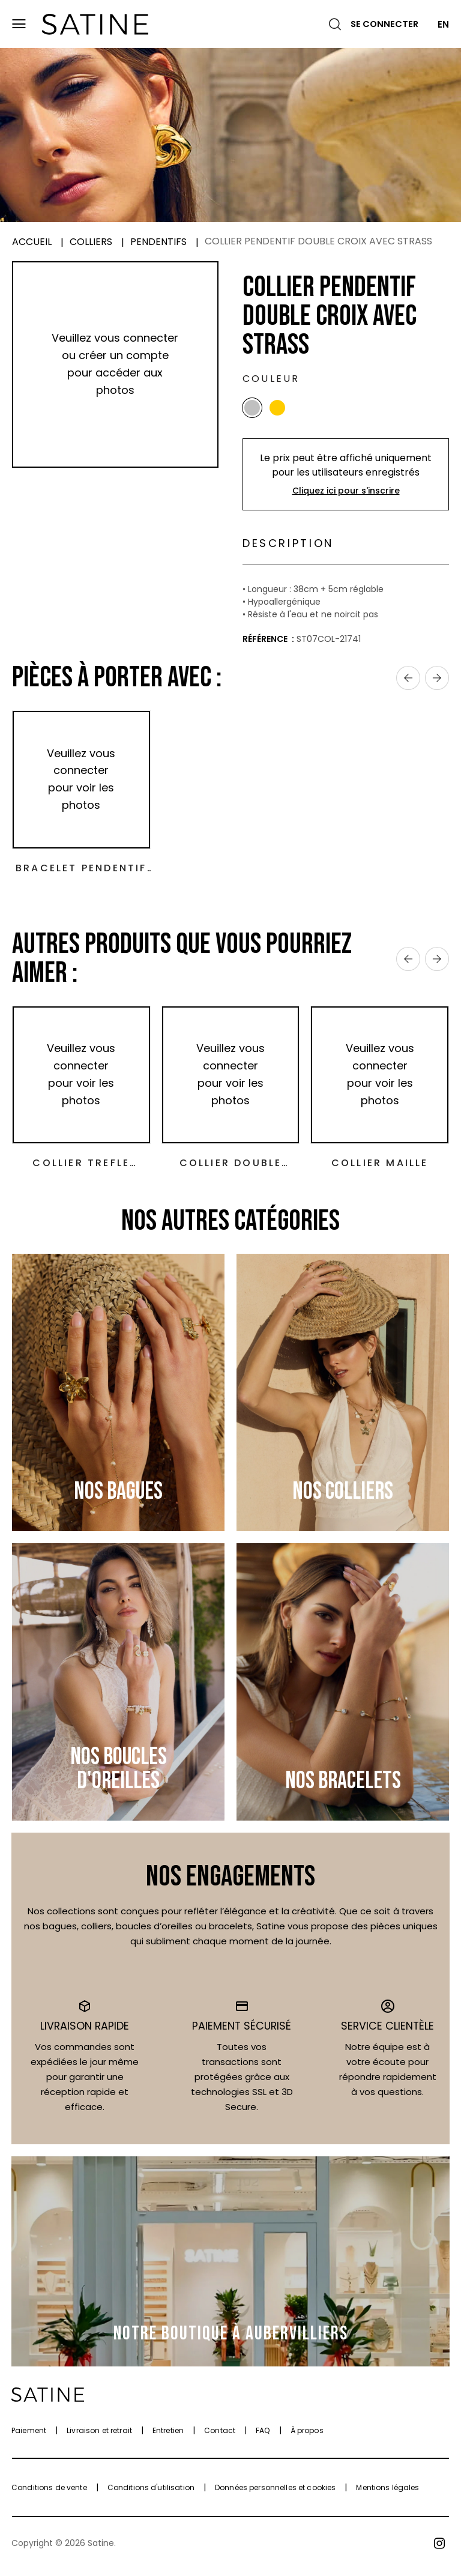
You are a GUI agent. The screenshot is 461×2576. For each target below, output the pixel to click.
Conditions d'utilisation (150, 2493)
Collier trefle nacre (81, 1168)
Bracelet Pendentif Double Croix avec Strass (81, 873)
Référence (266, 644)
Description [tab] (295, 545)
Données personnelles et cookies (275, 2493)
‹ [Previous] (408, 683)
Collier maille (380, 1168)
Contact (219, 2436)
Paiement (28, 2436)
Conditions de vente (49, 2493)
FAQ (263, 2436)
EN (443, 24)
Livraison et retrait (99, 2436)
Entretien (168, 2436)
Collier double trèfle (230, 1168)
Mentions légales (387, 2493)
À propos (307, 2436)
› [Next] (437, 683)
